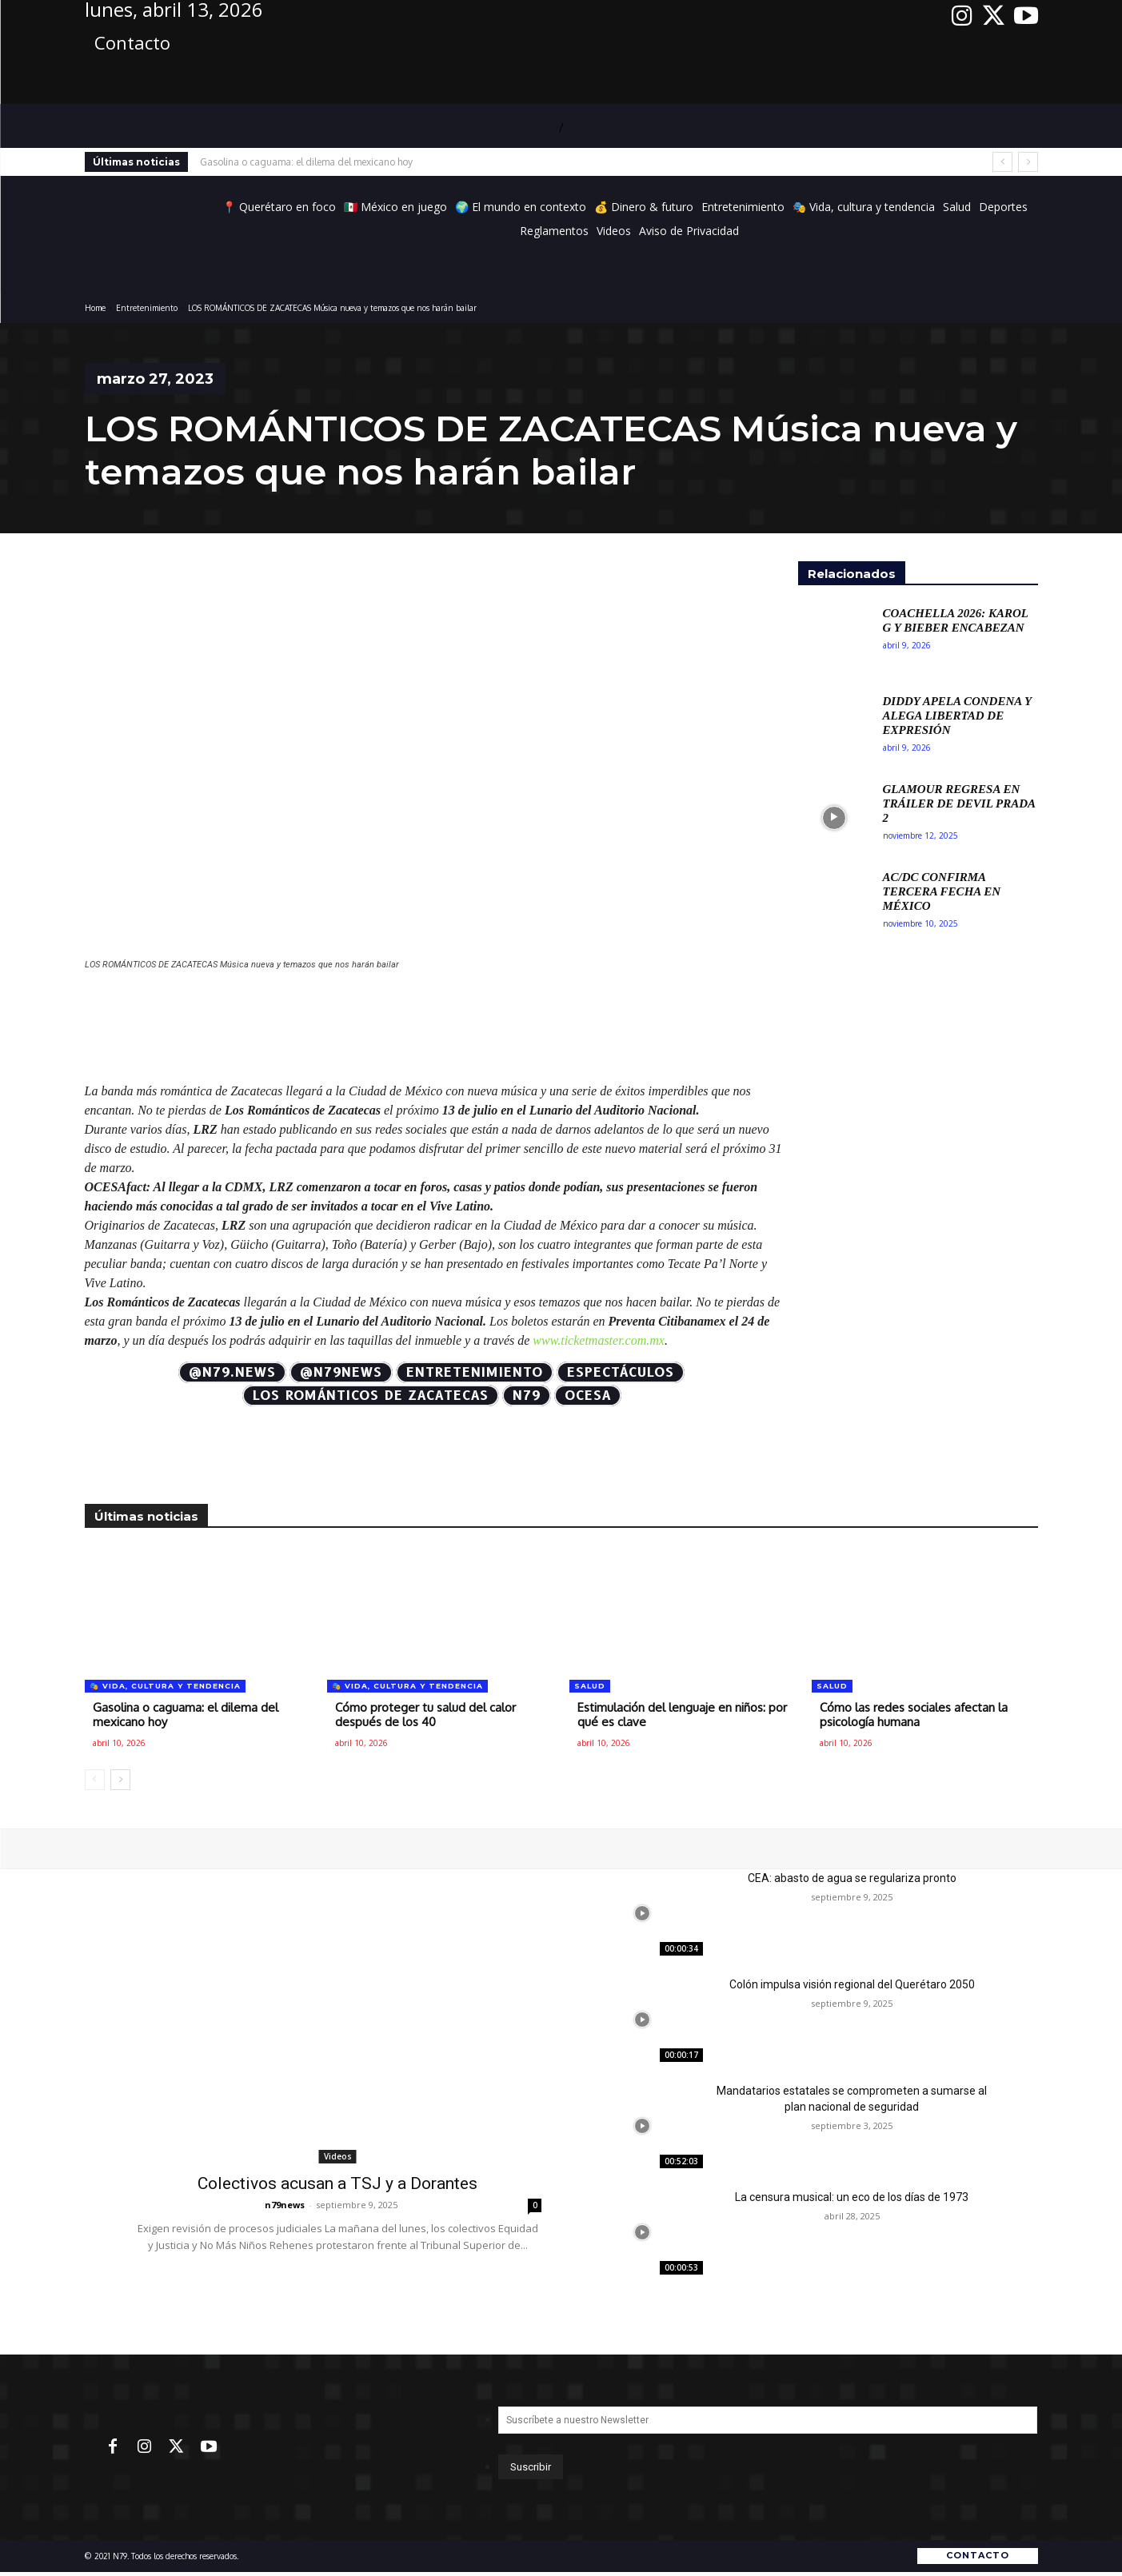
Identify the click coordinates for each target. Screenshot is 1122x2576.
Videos (338, 2156)
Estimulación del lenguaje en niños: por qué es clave (682, 1714)
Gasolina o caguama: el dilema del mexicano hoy (306, 162)
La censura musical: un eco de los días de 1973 (851, 2197)
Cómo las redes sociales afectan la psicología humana (914, 1714)
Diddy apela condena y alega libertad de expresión (957, 715)
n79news (285, 2205)
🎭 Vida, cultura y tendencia (165, 1685)
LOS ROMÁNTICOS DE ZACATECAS (371, 1395)
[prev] (1002, 162)
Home (95, 308)
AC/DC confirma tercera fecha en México (942, 891)
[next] (1028, 162)
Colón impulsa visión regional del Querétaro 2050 (852, 1984)
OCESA (588, 1395)
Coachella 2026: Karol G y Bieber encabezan (956, 620)
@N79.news (232, 1372)
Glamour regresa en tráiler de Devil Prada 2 (959, 803)
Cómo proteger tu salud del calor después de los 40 (425, 1714)
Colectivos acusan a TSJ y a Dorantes (337, 2183)
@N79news (341, 1372)
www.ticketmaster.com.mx (599, 1340)
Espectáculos (620, 1372)
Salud (589, 1685)
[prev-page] (95, 1779)
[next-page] (120, 1779)
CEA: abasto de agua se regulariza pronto (852, 1878)
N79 (527, 1395)
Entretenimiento (147, 308)
